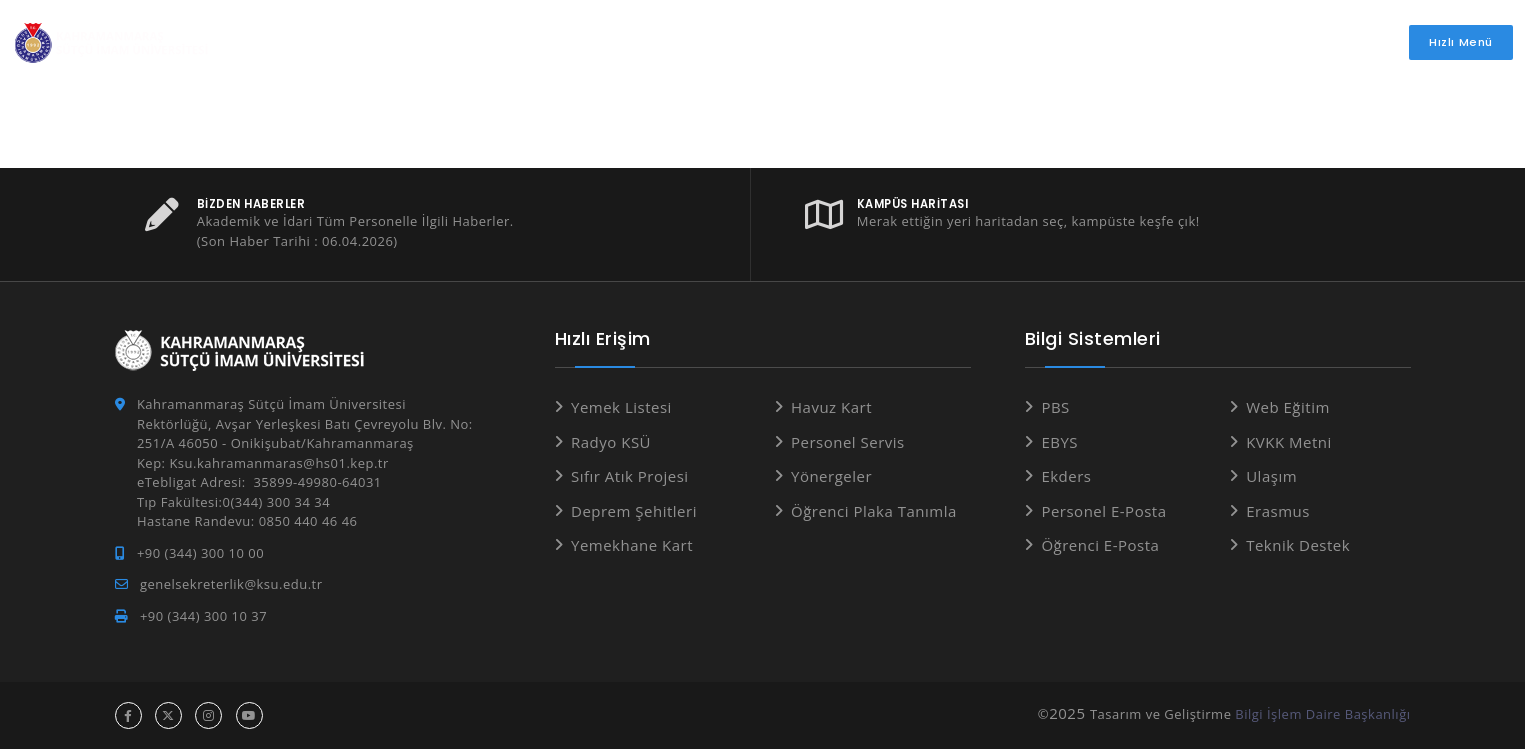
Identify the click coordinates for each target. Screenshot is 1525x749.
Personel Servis (848, 442)
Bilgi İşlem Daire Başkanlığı (1322, 714)
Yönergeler (831, 476)
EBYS (1059, 442)
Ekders (1066, 476)
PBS (1055, 407)
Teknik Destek (1298, 545)
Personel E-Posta (1103, 511)
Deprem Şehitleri (634, 511)
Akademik (763, 42)
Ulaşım (1271, 476)
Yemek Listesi (621, 407)
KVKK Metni (1289, 442)
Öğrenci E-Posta (1100, 545)
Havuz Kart (831, 407)
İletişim (1285, 42)
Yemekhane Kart (632, 545)
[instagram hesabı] (208, 715)
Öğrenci (653, 42)
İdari (861, 42)
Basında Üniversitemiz (1138, 42)
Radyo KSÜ (611, 442)
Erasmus (1278, 511)
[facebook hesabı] (128, 715)
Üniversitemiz (524, 42)
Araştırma (965, 42)
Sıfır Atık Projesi (630, 476)
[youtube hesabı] (249, 715)
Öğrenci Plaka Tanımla (874, 511)
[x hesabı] (168, 715)
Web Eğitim (1288, 407)
